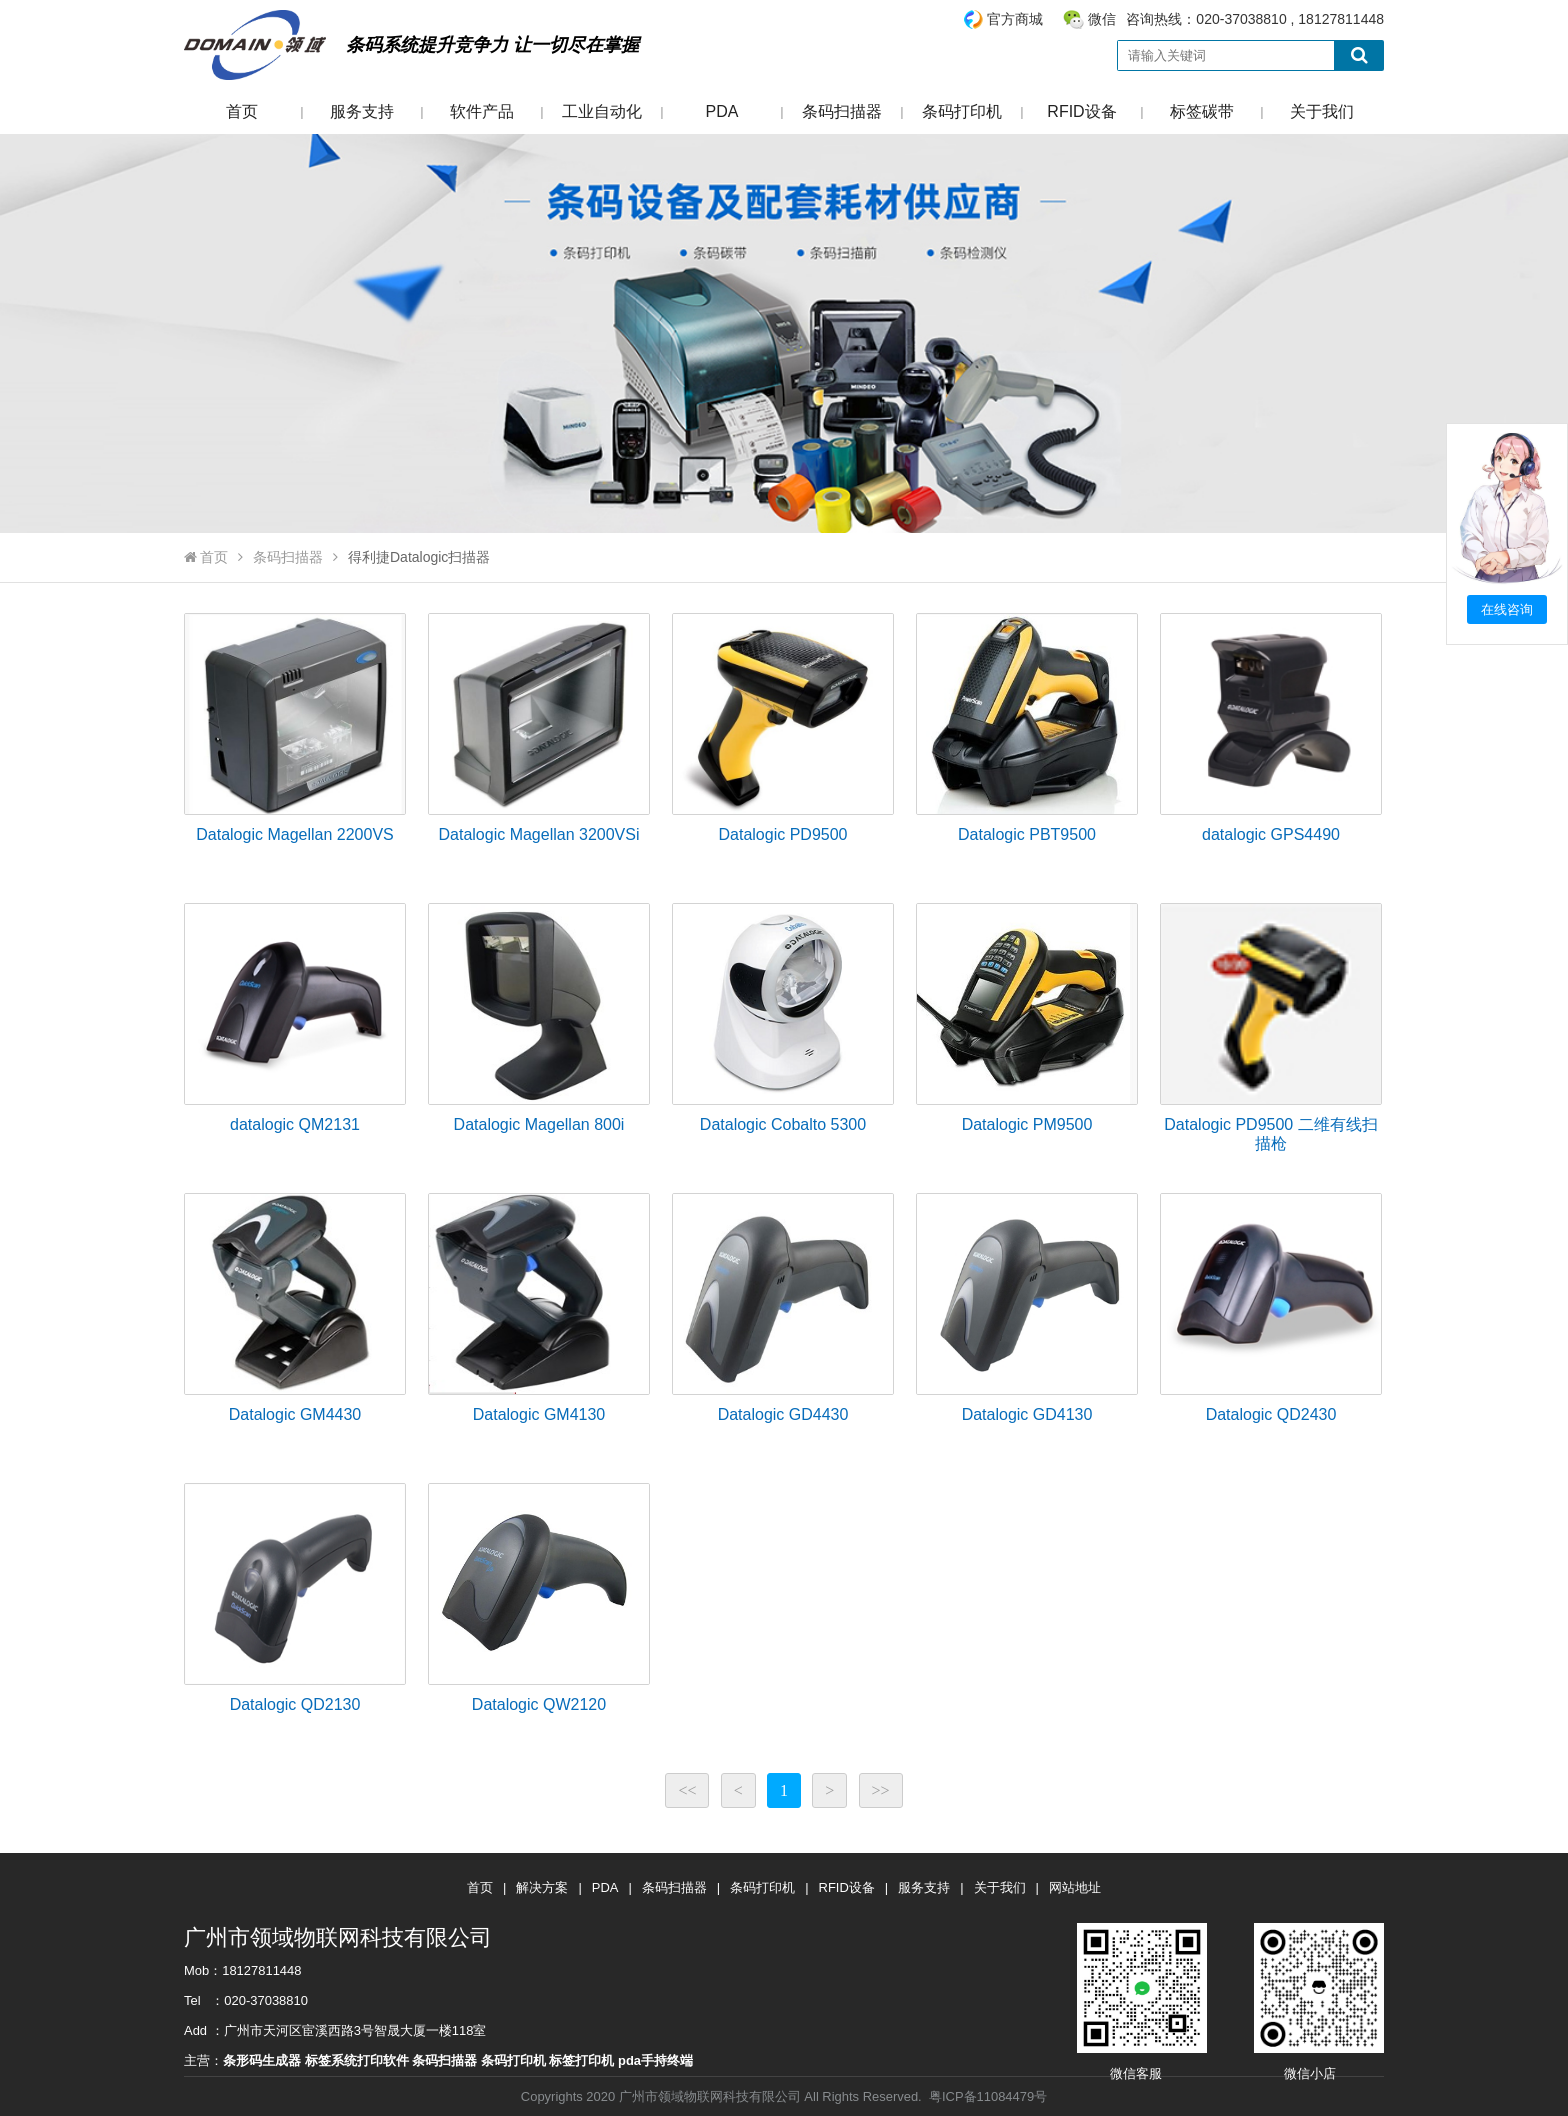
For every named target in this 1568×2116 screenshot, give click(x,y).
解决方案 (542, 1887)
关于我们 (1322, 111)
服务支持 (362, 111)
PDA (722, 111)
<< (687, 1790)
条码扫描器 (842, 111)
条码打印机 (962, 111)
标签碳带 (1202, 111)
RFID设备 (1081, 111)
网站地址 (1075, 1887)
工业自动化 (602, 111)
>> (881, 1790)
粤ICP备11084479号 (988, 2096)
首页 (242, 111)
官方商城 (1015, 19)
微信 (1102, 19)
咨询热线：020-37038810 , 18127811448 (1173, 19)
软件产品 (482, 111)
